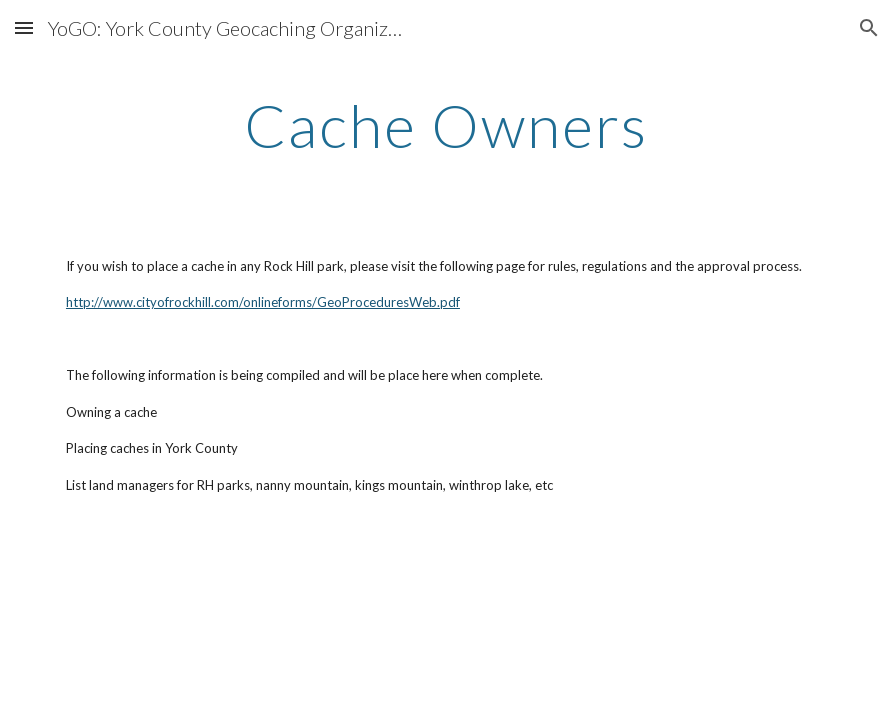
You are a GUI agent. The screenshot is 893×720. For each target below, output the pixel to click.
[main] (446, 125)
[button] (24, 27)
